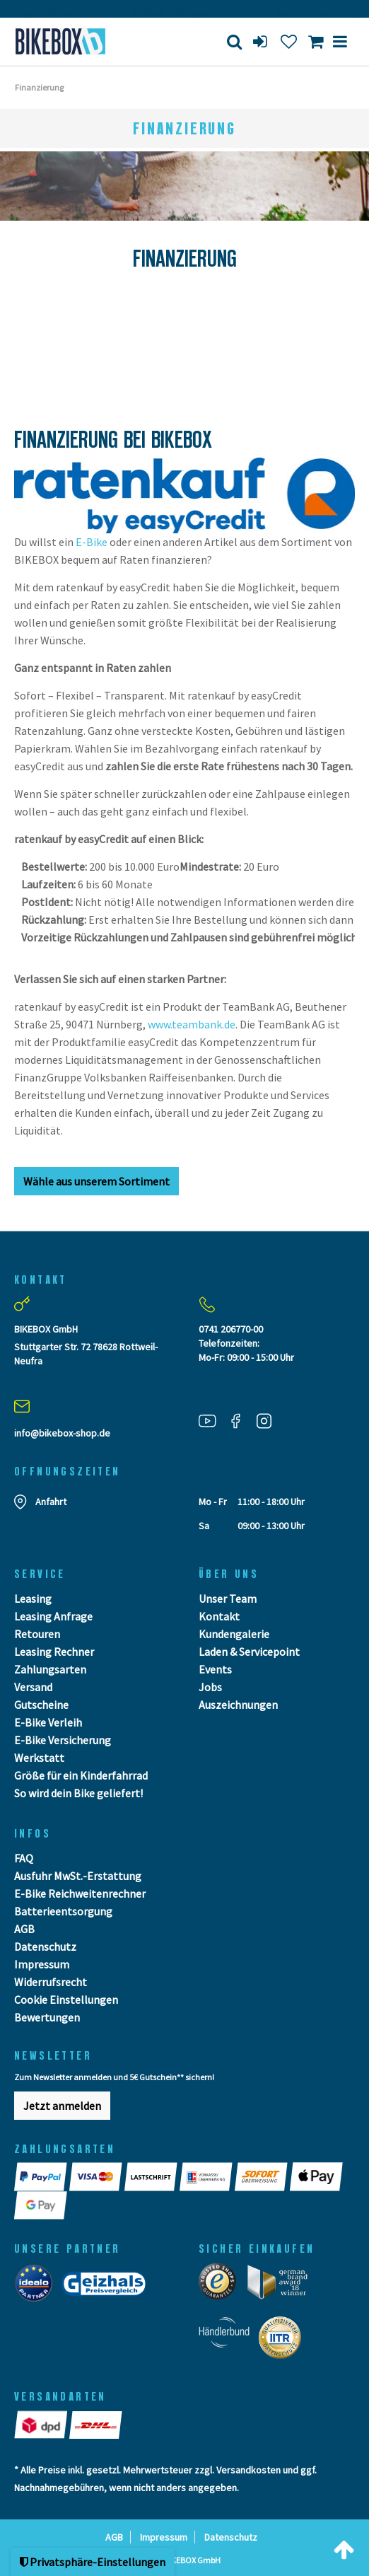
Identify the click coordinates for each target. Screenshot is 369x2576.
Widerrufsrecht (50, 1982)
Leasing (33, 1598)
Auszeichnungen (238, 1705)
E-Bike (91, 542)
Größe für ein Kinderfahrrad (81, 1775)
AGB (24, 1929)
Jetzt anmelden (62, 2106)
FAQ (23, 1858)
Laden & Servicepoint (249, 1651)
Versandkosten (248, 2470)
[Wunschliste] (289, 41)
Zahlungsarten (50, 1669)
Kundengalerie (234, 1634)
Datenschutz (45, 1946)
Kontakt (219, 1616)
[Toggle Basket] (316, 41)
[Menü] (340, 41)
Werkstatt (39, 1758)
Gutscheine (41, 1705)
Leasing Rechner (54, 1651)
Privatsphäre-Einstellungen (92, 2562)
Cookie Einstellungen (66, 1999)
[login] (261, 41)
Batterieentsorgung (63, 1911)
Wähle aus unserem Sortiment (96, 1181)
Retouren (37, 1634)
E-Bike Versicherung (62, 1740)
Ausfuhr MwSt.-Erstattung (77, 1876)
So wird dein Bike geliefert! (78, 1793)
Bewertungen (47, 2017)
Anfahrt (50, 1501)
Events (215, 1669)
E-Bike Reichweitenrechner (80, 1893)
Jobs (210, 1687)
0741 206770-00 (231, 1329)
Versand (33, 1687)
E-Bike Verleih (48, 1722)
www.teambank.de (191, 1024)
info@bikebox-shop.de (62, 1433)
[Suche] (234, 41)
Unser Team (228, 1598)
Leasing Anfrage (53, 1616)
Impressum (41, 1964)
